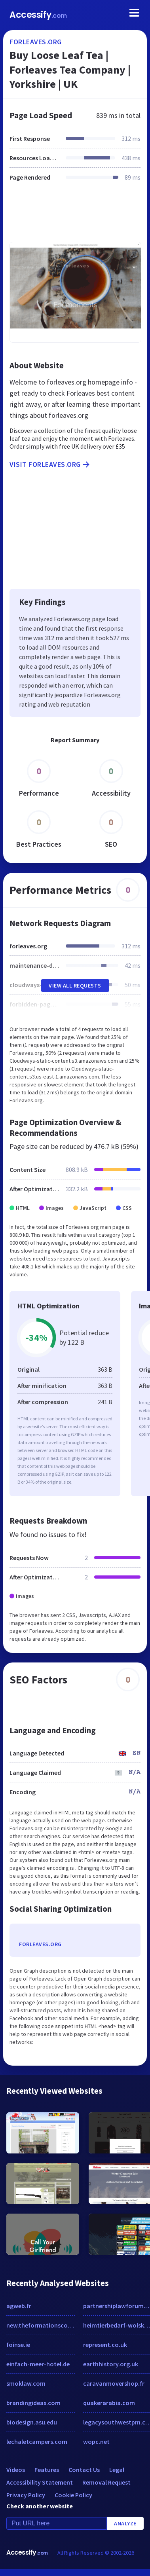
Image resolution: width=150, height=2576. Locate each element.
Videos (15, 2470)
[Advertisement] (74, 216)
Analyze (125, 2523)
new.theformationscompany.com (40, 2325)
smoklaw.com (26, 2383)
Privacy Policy (25, 2495)
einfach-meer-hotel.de (38, 2364)
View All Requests (75, 985)
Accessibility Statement (39, 2482)
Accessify (38, 15)
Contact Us (84, 2470)
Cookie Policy (73, 2495)
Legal (116, 2470)
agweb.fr (18, 2306)
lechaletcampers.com (36, 2441)
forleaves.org (35, 41)
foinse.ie (18, 2345)
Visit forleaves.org (50, 464)
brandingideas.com (33, 2403)
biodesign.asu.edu (31, 2422)
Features (46, 2470)
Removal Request (106, 2482)
